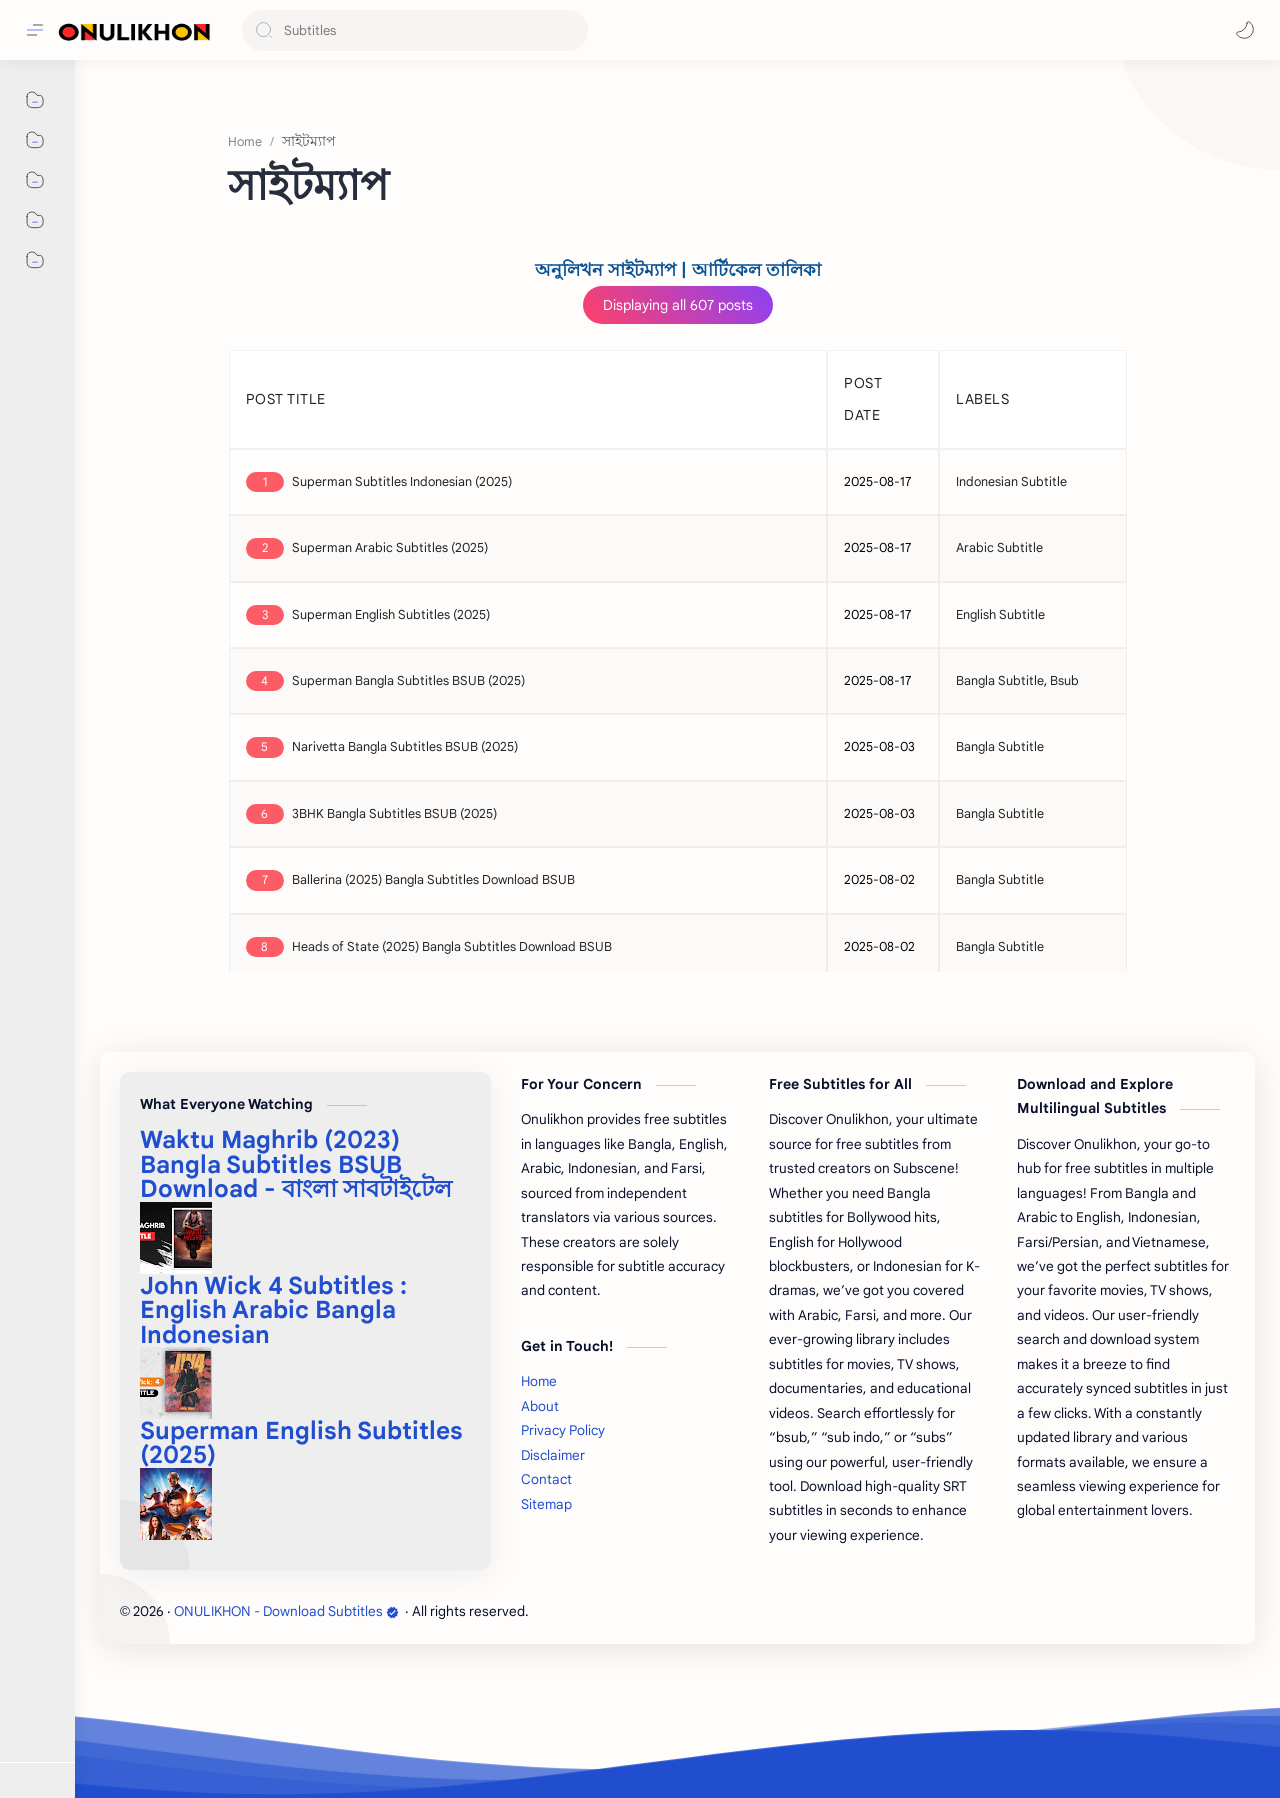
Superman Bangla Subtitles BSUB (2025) (408, 681)
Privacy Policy (563, 1430)
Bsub (1064, 681)
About (540, 1406)
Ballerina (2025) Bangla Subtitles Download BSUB (433, 880)
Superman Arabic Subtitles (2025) (390, 548)
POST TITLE (286, 399)
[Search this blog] (415, 30)
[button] (1245, 30)
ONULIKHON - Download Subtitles (286, 1611)
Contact (546, 1479)
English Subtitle (1000, 615)
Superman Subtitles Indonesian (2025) (402, 482)
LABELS (982, 399)
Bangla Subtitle (1000, 681)
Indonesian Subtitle (1011, 482)
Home (539, 1381)
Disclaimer (553, 1455)
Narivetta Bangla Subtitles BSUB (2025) (405, 747)
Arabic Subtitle (999, 548)
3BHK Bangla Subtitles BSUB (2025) (394, 814)
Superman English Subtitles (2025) (391, 615)
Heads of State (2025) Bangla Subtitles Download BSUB (452, 947)
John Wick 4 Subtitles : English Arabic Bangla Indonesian (273, 1310)
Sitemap (546, 1504)
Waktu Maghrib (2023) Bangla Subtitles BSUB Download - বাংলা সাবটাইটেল (296, 1164)
